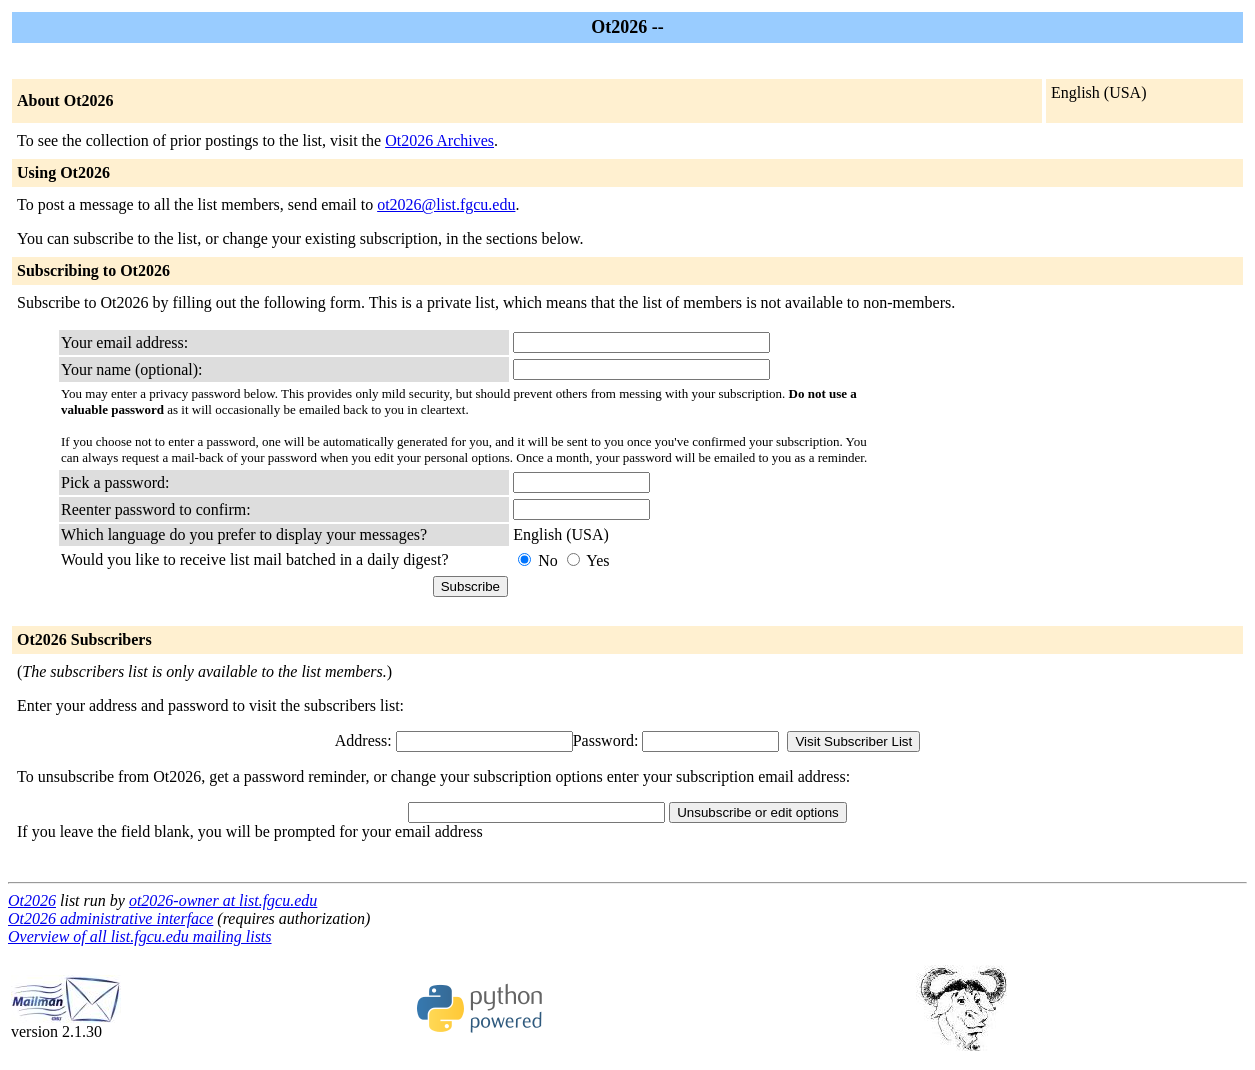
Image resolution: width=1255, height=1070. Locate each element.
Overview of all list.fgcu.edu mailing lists (140, 936)
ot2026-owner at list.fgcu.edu (223, 900)
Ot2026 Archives (439, 140)
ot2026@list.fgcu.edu (446, 204)
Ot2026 (32, 900)
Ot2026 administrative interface (110, 918)
